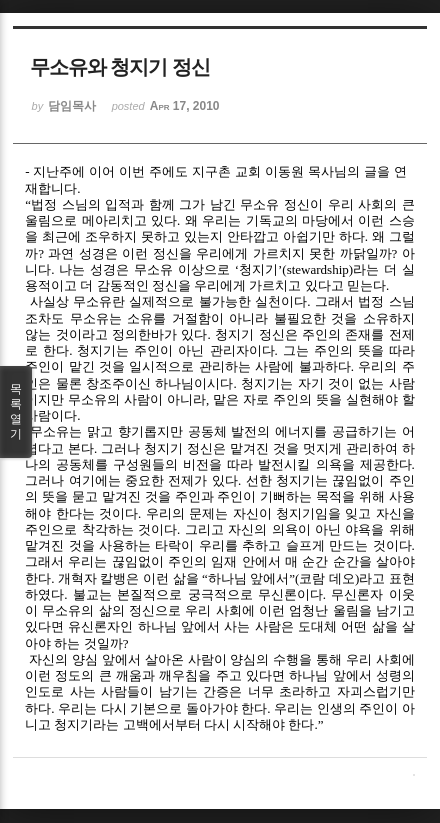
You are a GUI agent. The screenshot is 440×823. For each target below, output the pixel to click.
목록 (16, 412)
